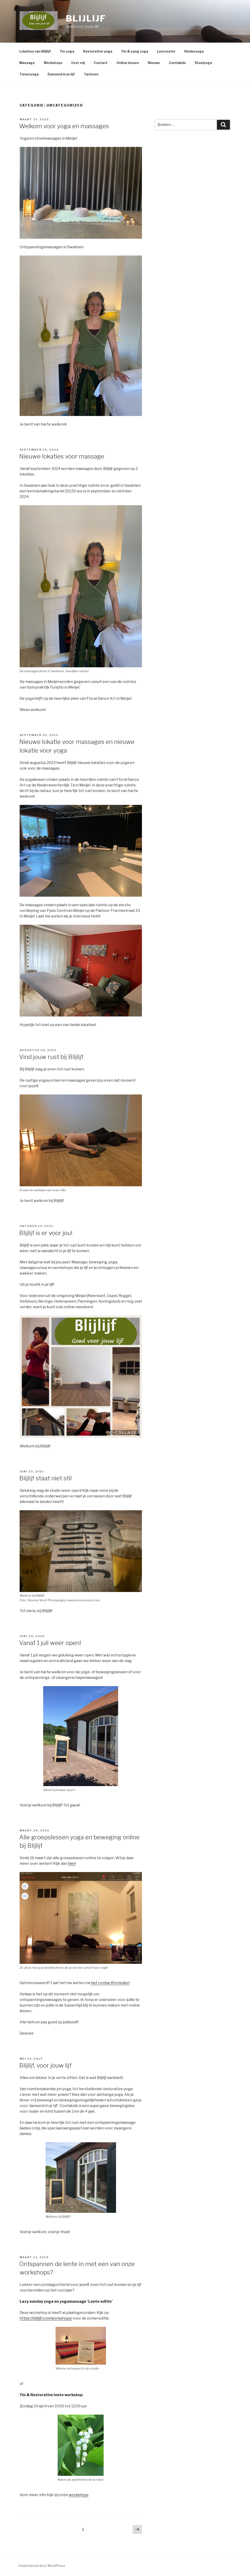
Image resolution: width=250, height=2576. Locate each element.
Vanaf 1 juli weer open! (50, 1642)
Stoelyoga (203, 63)
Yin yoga (67, 51)
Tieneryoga (29, 74)
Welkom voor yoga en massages (64, 126)
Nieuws (154, 63)
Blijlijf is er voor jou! (45, 1232)
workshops (78, 2495)
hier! (72, 1863)
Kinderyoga (194, 51)
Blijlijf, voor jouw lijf (45, 2065)
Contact (101, 63)
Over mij (78, 63)
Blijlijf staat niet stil (45, 1478)
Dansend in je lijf (61, 74)
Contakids (177, 63)
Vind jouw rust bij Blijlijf (51, 1056)
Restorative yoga (97, 51)
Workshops (53, 63)
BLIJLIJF (86, 18)
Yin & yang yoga (134, 51)
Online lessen (127, 63)
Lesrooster (166, 51)
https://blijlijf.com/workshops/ (46, 2318)
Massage (27, 63)
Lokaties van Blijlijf (35, 51)
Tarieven (91, 74)
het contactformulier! (110, 1983)
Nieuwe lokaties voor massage (61, 456)
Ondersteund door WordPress (41, 2566)
